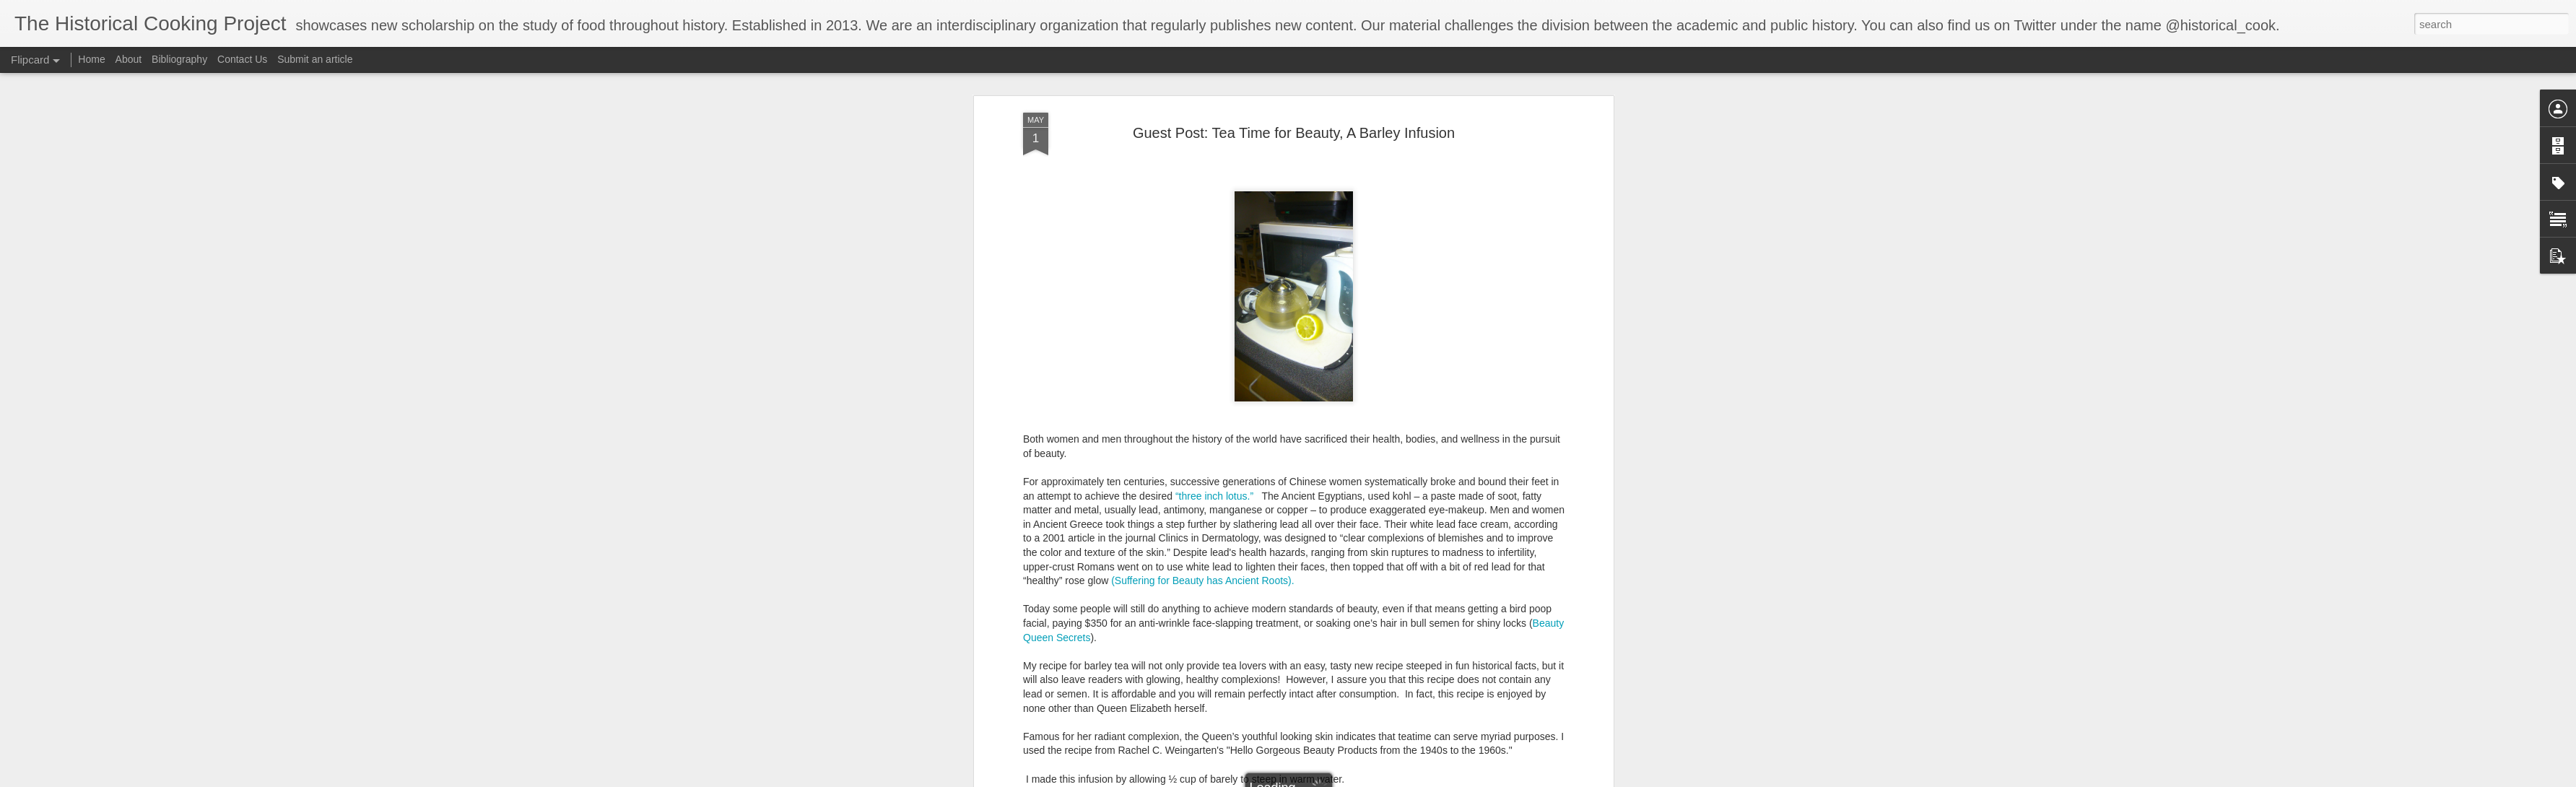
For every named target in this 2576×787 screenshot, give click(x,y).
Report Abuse (1449, 779)
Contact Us (243, 59)
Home (91, 59)
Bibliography (179, 59)
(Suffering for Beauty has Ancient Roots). (1204, 404)
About (129, 59)
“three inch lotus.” (1215, 320)
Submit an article (314, 59)
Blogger (1407, 779)
